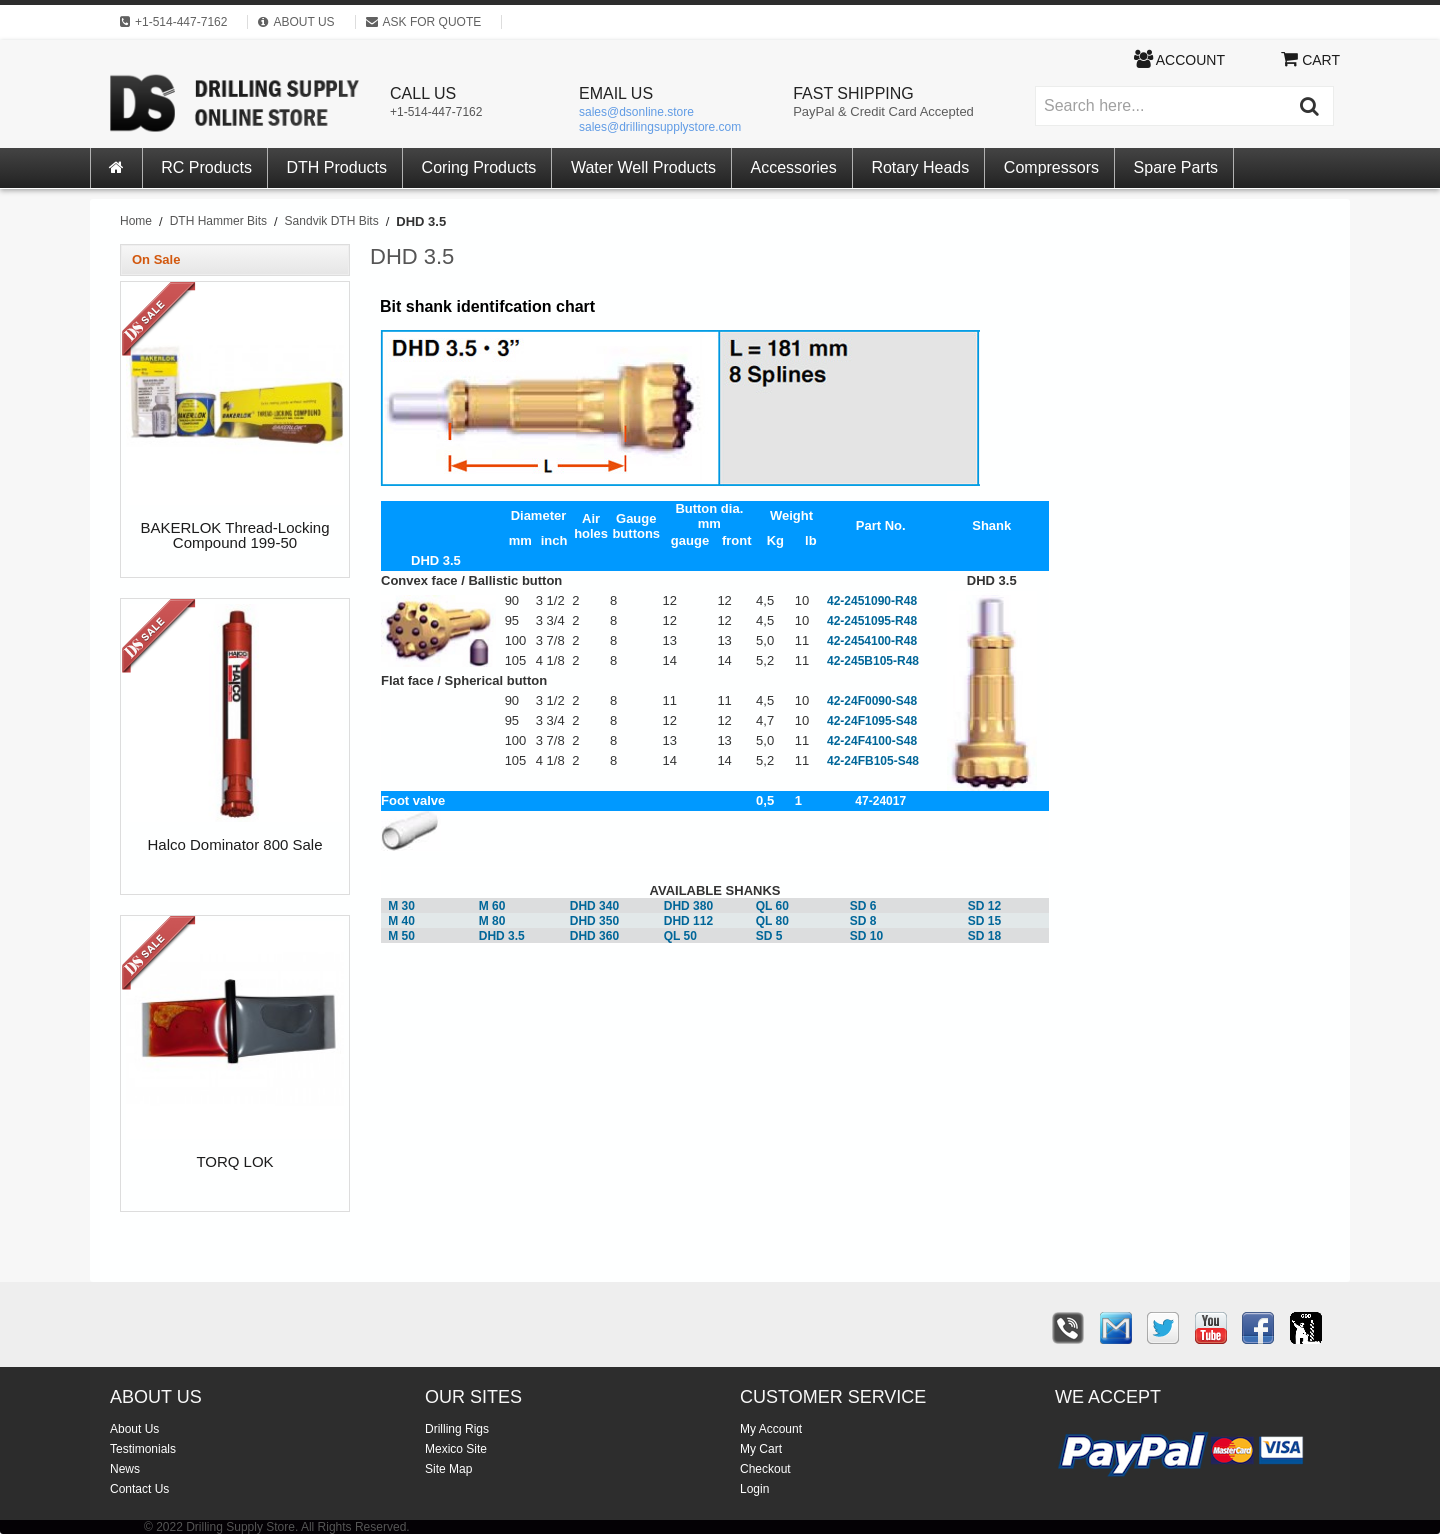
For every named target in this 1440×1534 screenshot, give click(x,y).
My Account (771, 1429)
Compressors (1051, 167)
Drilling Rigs (457, 1429)
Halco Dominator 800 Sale (234, 845)
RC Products (206, 167)
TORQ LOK (234, 1162)
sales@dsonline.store (636, 112)
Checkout (765, 1469)
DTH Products (337, 167)
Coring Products (479, 167)
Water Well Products (643, 167)
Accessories (794, 167)
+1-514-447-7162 (436, 112)
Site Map (448, 1469)
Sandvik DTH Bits (332, 221)
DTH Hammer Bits (218, 221)
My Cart (761, 1449)
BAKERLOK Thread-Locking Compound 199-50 (235, 535)
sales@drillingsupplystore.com (660, 127)
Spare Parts (1176, 167)
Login (754, 1489)
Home (136, 221)
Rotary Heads (920, 167)
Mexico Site (456, 1449)
